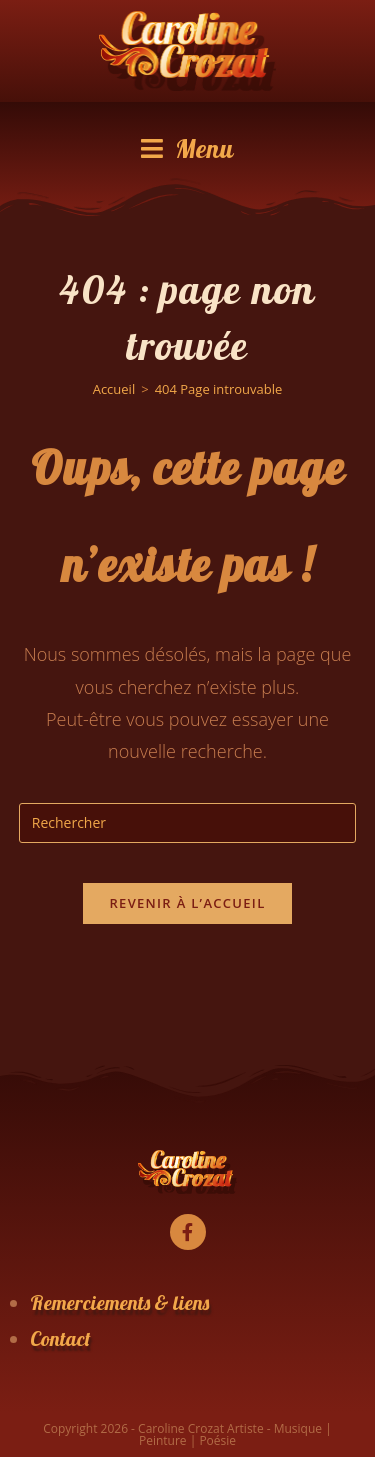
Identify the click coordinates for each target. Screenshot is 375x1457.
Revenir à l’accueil (187, 903)
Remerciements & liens (119, 1302)
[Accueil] (114, 389)
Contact (60, 1338)
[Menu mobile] (187, 149)
